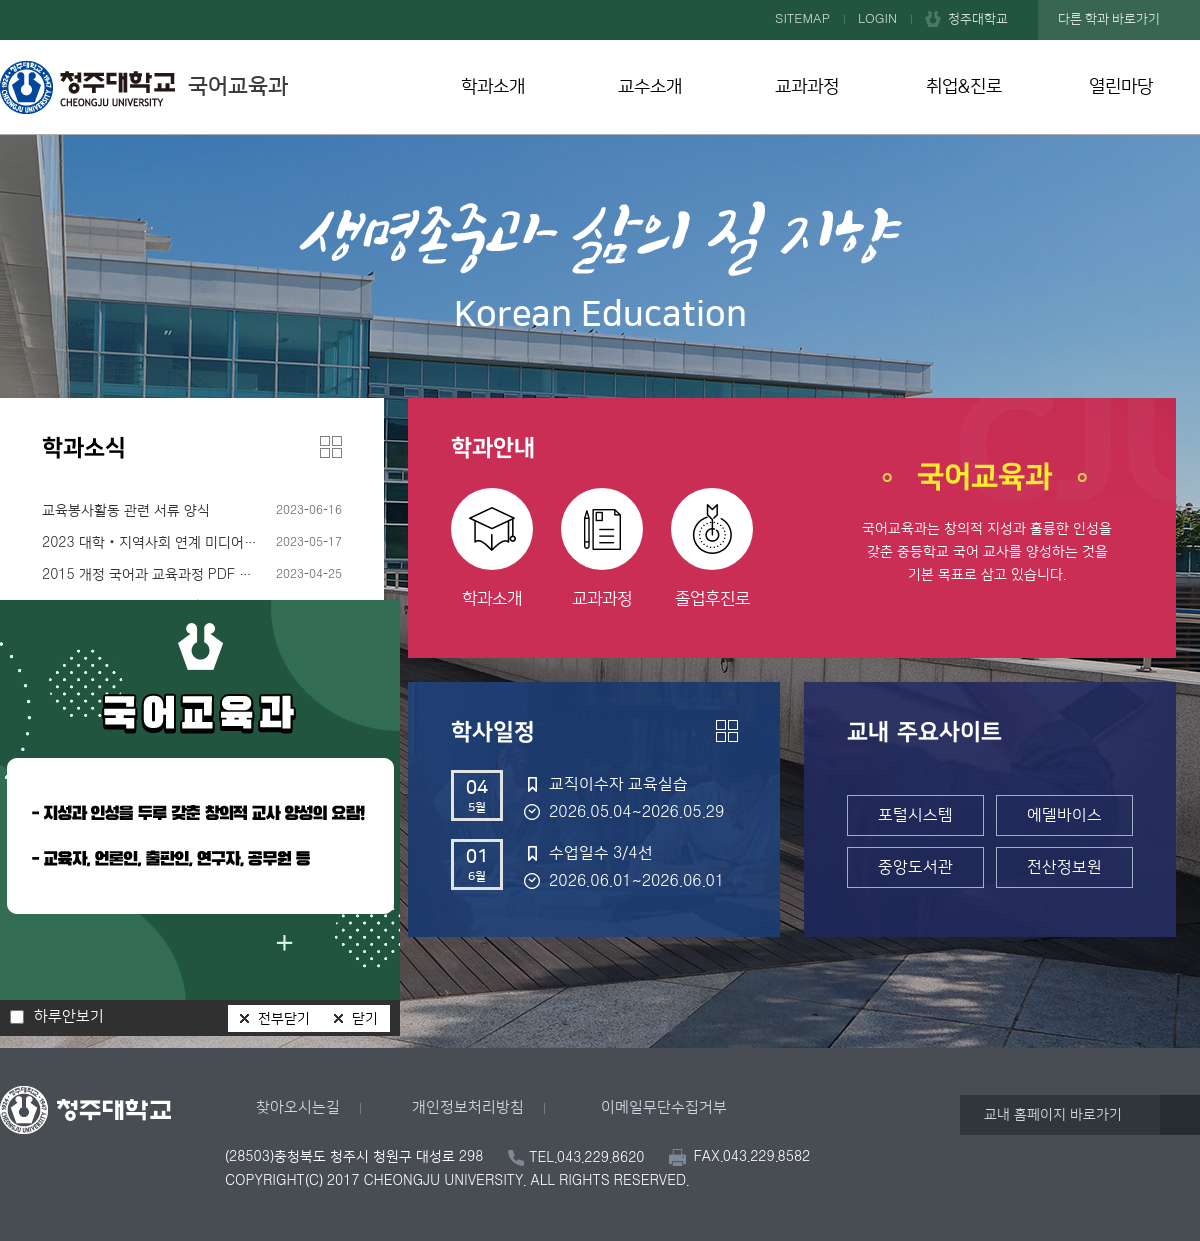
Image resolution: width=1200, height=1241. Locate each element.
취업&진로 (964, 87)
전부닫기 (284, 1019)
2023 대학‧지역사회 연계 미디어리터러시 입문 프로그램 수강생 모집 (192, 543)
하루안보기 (69, 1017)
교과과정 (807, 87)
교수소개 (650, 87)
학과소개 (493, 87)
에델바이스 (1064, 815)
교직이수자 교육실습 (618, 784)
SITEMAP (802, 19)
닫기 (365, 1019)
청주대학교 (978, 19)
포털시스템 (915, 815)
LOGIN (877, 19)
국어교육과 (144, 87)
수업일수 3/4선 (601, 853)
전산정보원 (1064, 867)
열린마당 (1121, 87)
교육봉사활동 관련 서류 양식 (126, 511)
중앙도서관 (915, 867)
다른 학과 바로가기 (1109, 19)
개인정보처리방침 (468, 1107)
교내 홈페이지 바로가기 (1053, 1115)
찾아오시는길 (298, 1107)
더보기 (331, 447)
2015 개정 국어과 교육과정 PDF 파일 (153, 575)
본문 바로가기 (600, 1)
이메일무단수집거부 (664, 1107)
